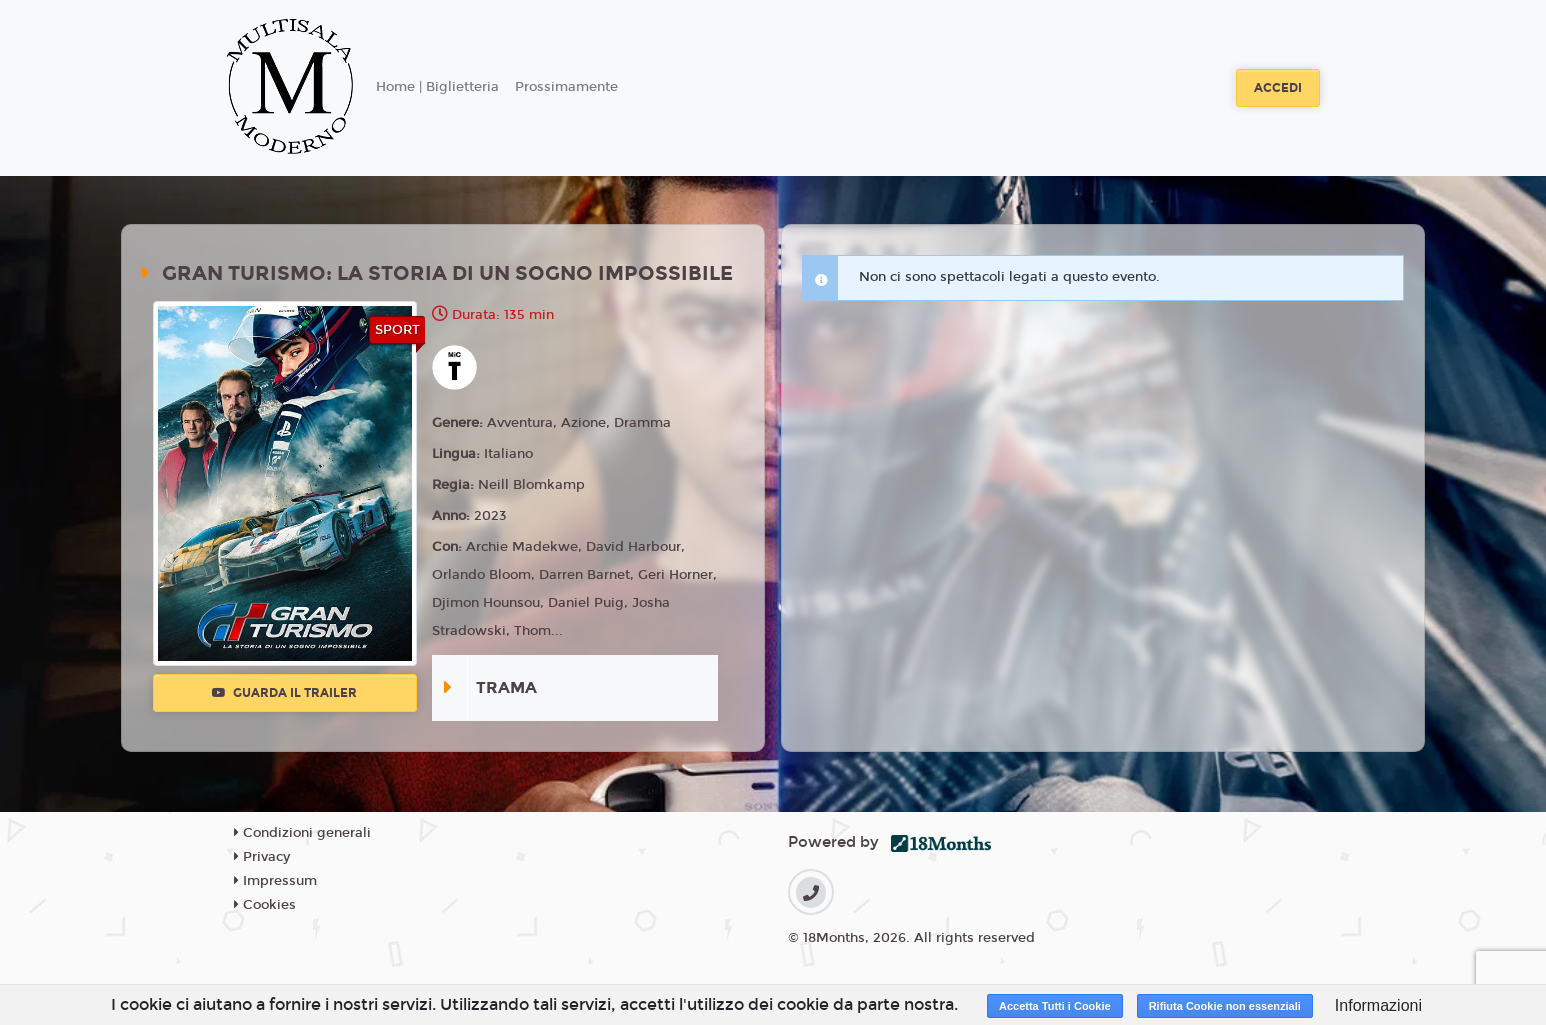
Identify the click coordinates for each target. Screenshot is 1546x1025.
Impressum (275, 881)
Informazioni (1378, 1005)
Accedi (1278, 88)
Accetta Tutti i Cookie (1055, 1006)
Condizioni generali (302, 833)
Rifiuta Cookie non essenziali (1225, 1006)
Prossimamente (566, 87)
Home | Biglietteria (437, 87)
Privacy (262, 857)
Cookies (265, 905)
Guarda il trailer (284, 693)
